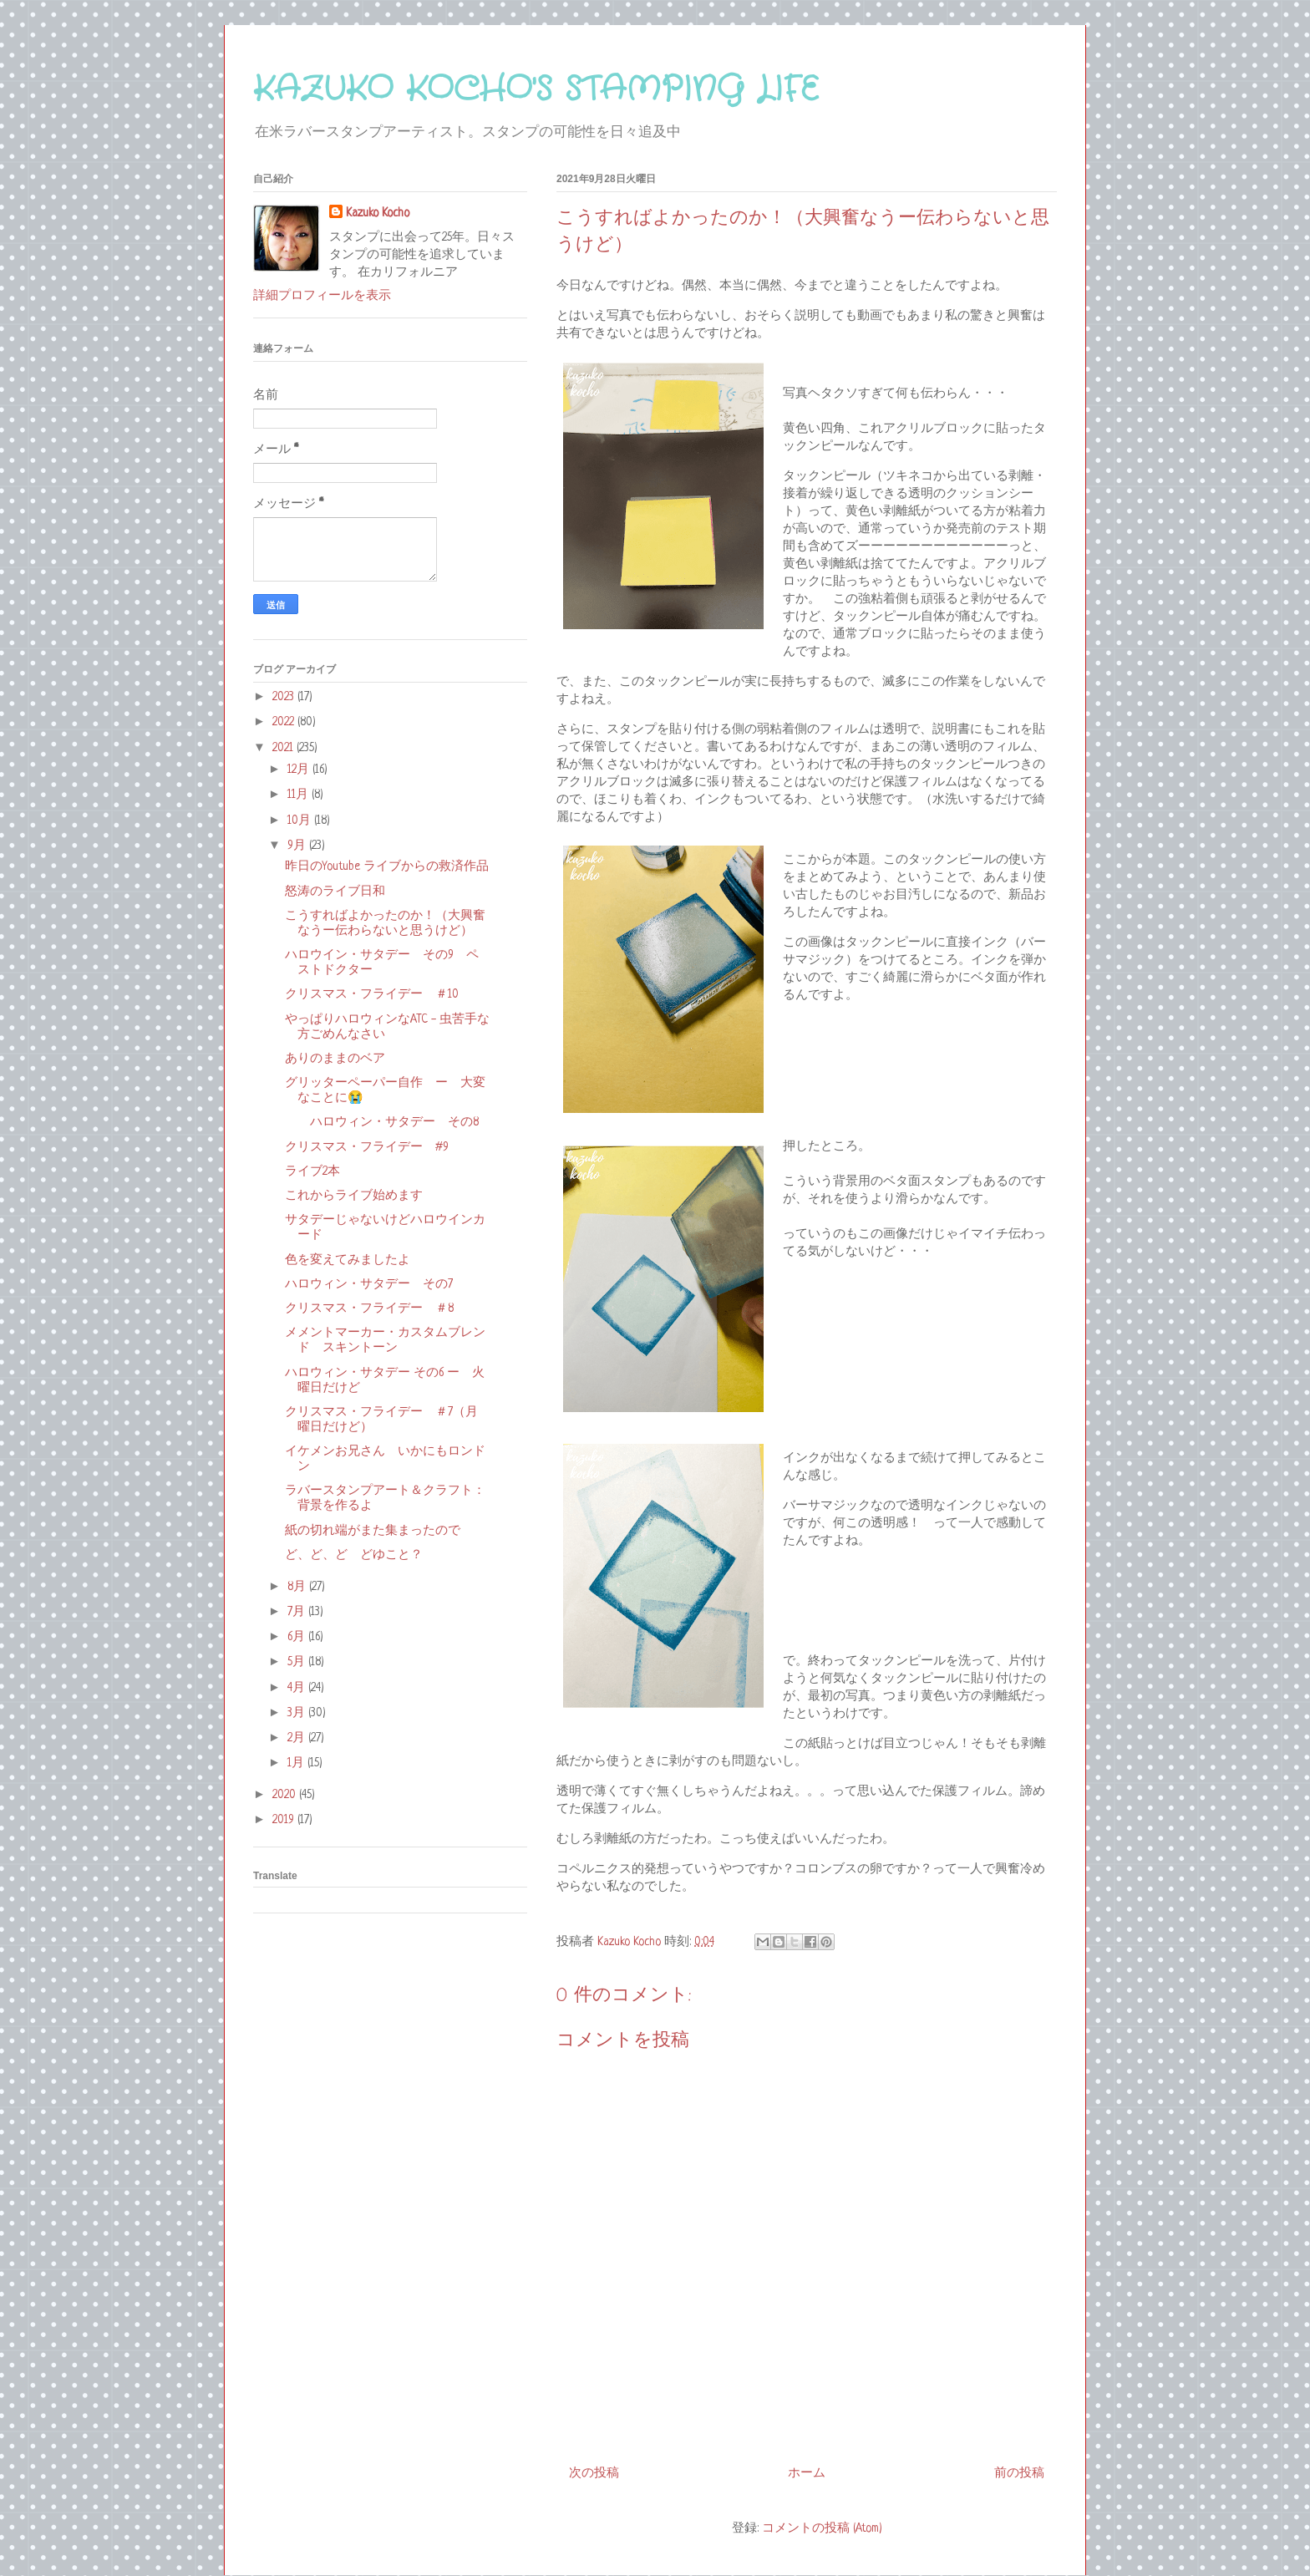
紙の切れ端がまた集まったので (372, 1530)
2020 (285, 1794)
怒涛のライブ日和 (335, 891)
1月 (297, 1763)
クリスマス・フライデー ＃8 (369, 1308)
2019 (284, 1820)
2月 (297, 1738)
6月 (297, 1637)
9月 (298, 845)
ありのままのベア (335, 1058)
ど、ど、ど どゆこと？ (354, 1555)
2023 (284, 697)
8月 (298, 1586)
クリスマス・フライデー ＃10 (372, 994)
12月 (299, 769)
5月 (297, 1662)
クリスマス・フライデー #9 (367, 1147)
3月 (297, 1713)
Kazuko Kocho (377, 213)
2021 (284, 748)
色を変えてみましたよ (347, 1260)
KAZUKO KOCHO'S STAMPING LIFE (536, 90)
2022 (284, 722)
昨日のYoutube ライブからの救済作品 (387, 866)
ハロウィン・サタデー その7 (369, 1284)
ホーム (806, 2473)
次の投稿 (594, 2473)
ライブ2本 (312, 1171)
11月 (299, 794)
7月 (297, 1611)
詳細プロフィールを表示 (322, 295)
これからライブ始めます (354, 1195)
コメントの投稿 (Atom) (822, 2528)
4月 (297, 1687)
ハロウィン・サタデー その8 (382, 1122)
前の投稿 (1019, 2473)
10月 (300, 820)
